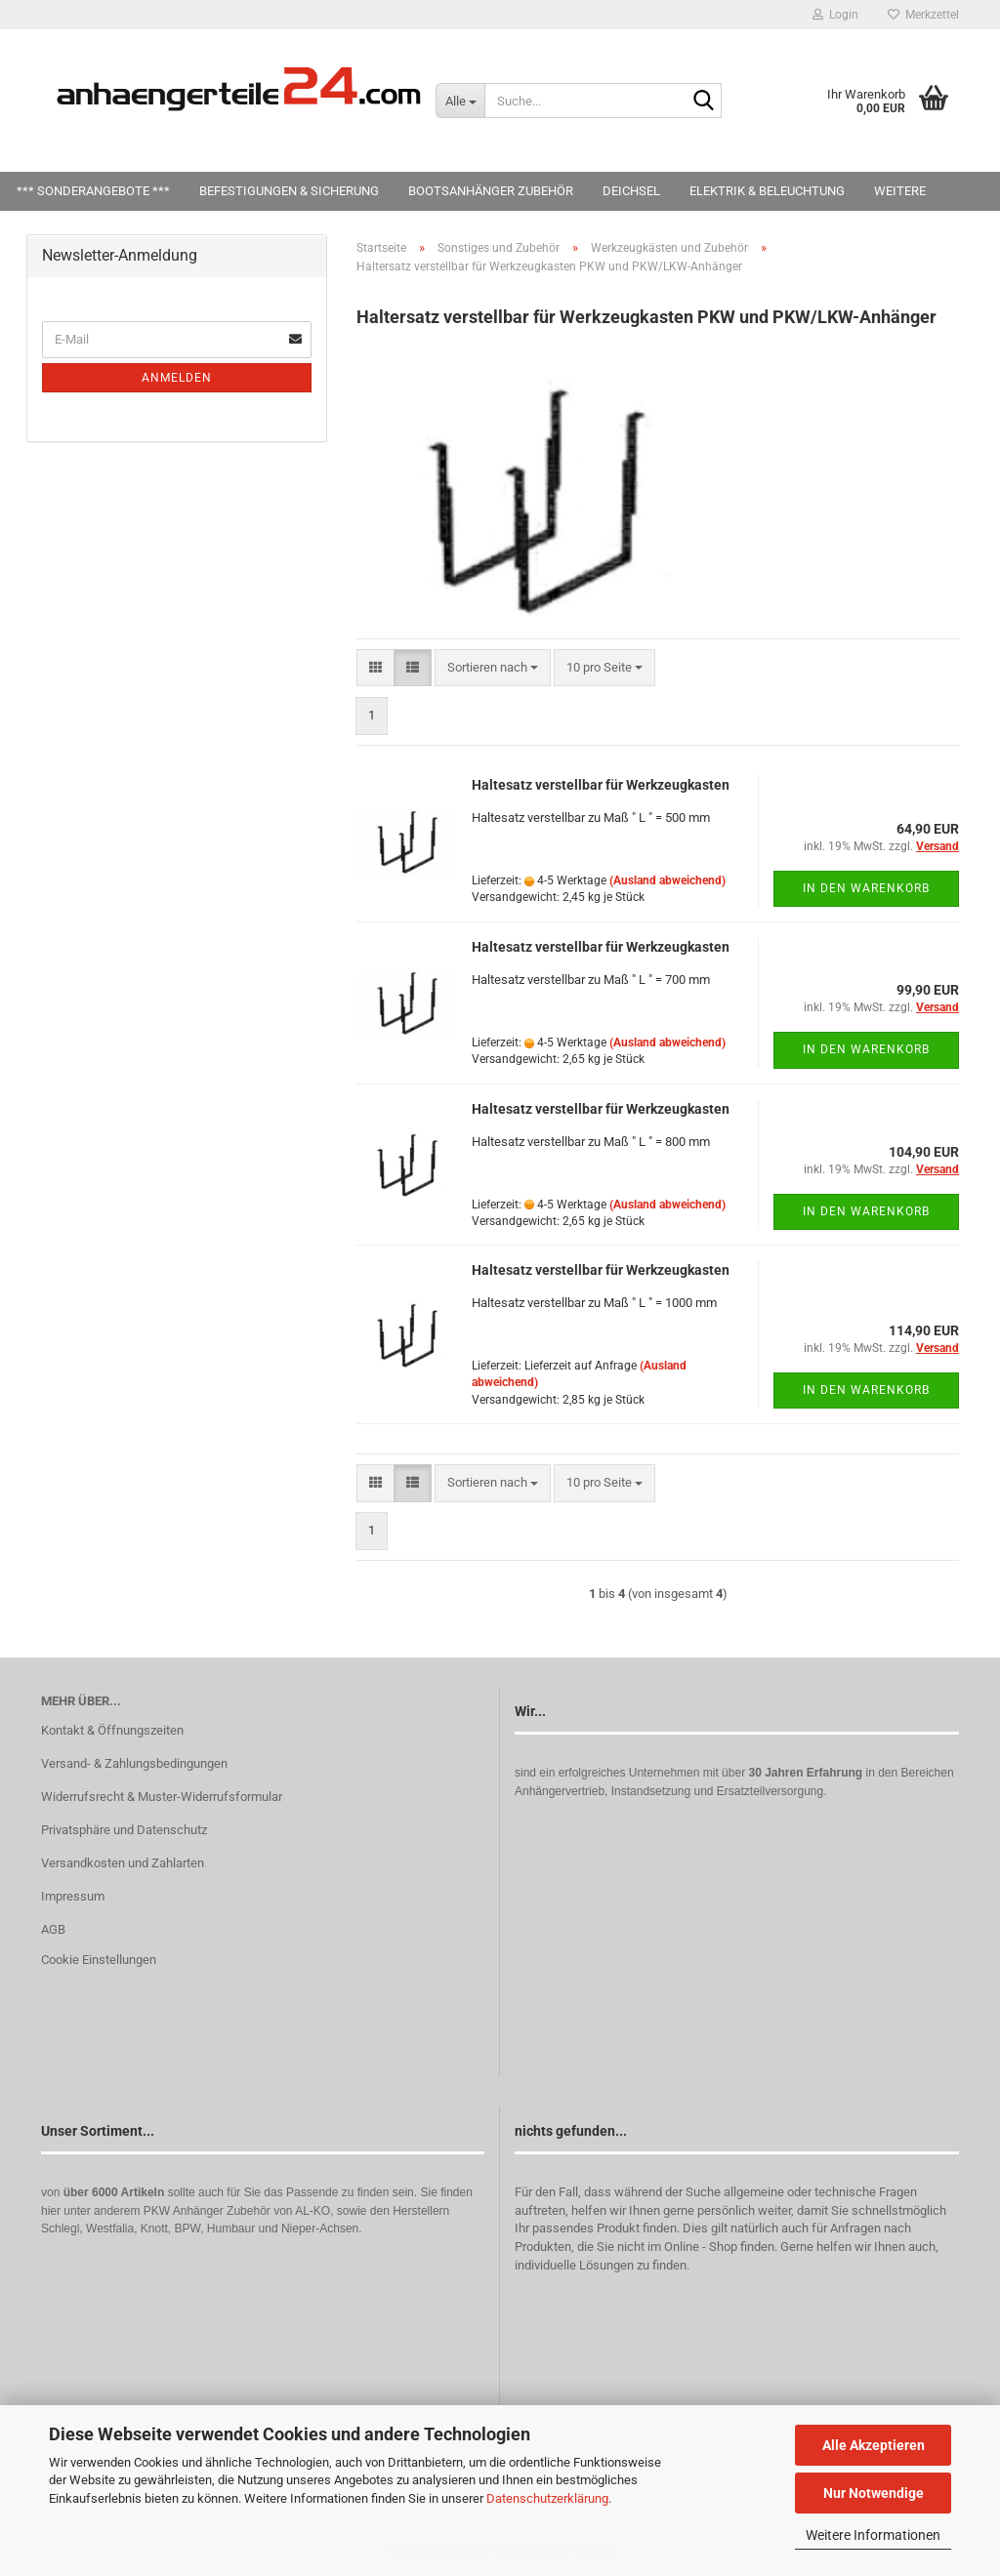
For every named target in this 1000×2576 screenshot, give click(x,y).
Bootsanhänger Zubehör (490, 191)
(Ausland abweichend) (667, 880)
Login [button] (835, 14)
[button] (375, 668)
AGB (53, 1929)
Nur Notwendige (873, 2493)
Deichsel (631, 191)
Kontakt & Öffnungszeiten (112, 1730)
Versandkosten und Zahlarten (122, 1863)
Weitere (900, 191)
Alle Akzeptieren (873, 2445)
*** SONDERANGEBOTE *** (93, 191)
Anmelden (177, 378)
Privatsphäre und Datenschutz (124, 1829)
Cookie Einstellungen (98, 1959)
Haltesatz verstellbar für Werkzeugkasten (600, 785)
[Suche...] (460, 100)
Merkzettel (923, 14)
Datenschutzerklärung (547, 2498)
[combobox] (493, 668)
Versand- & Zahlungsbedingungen (134, 1763)
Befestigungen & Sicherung (289, 191)
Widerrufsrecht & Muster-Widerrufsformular (161, 1796)
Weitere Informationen (873, 2535)
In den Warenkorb (866, 888)
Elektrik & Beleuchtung (767, 191)
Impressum (72, 1896)
